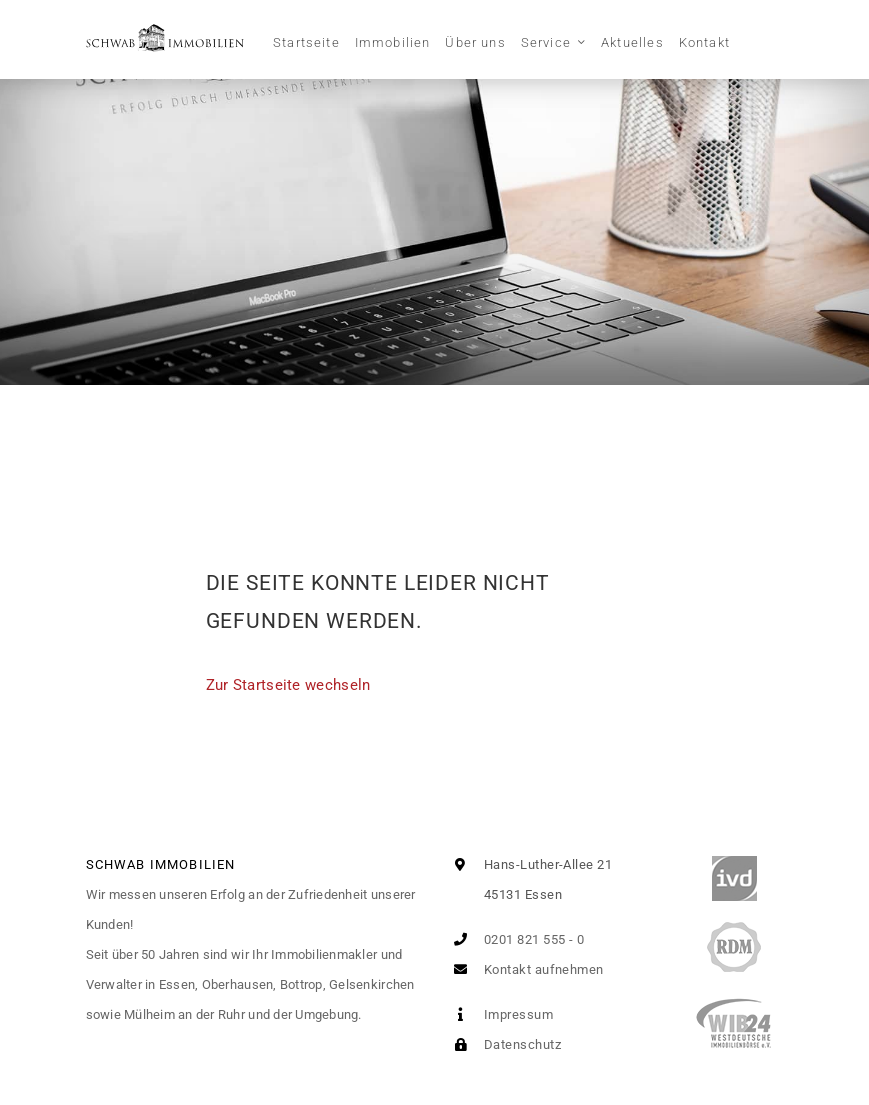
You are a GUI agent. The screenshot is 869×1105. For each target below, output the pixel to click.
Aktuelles (632, 42)
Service (546, 42)
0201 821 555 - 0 (515, 939)
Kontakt (704, 42)
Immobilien (393, 42)
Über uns (475, 42)
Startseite (306, 42)
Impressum (500, 1014)
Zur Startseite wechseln (288, 685)
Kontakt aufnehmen (525, 969)
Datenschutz (503, 1044)
